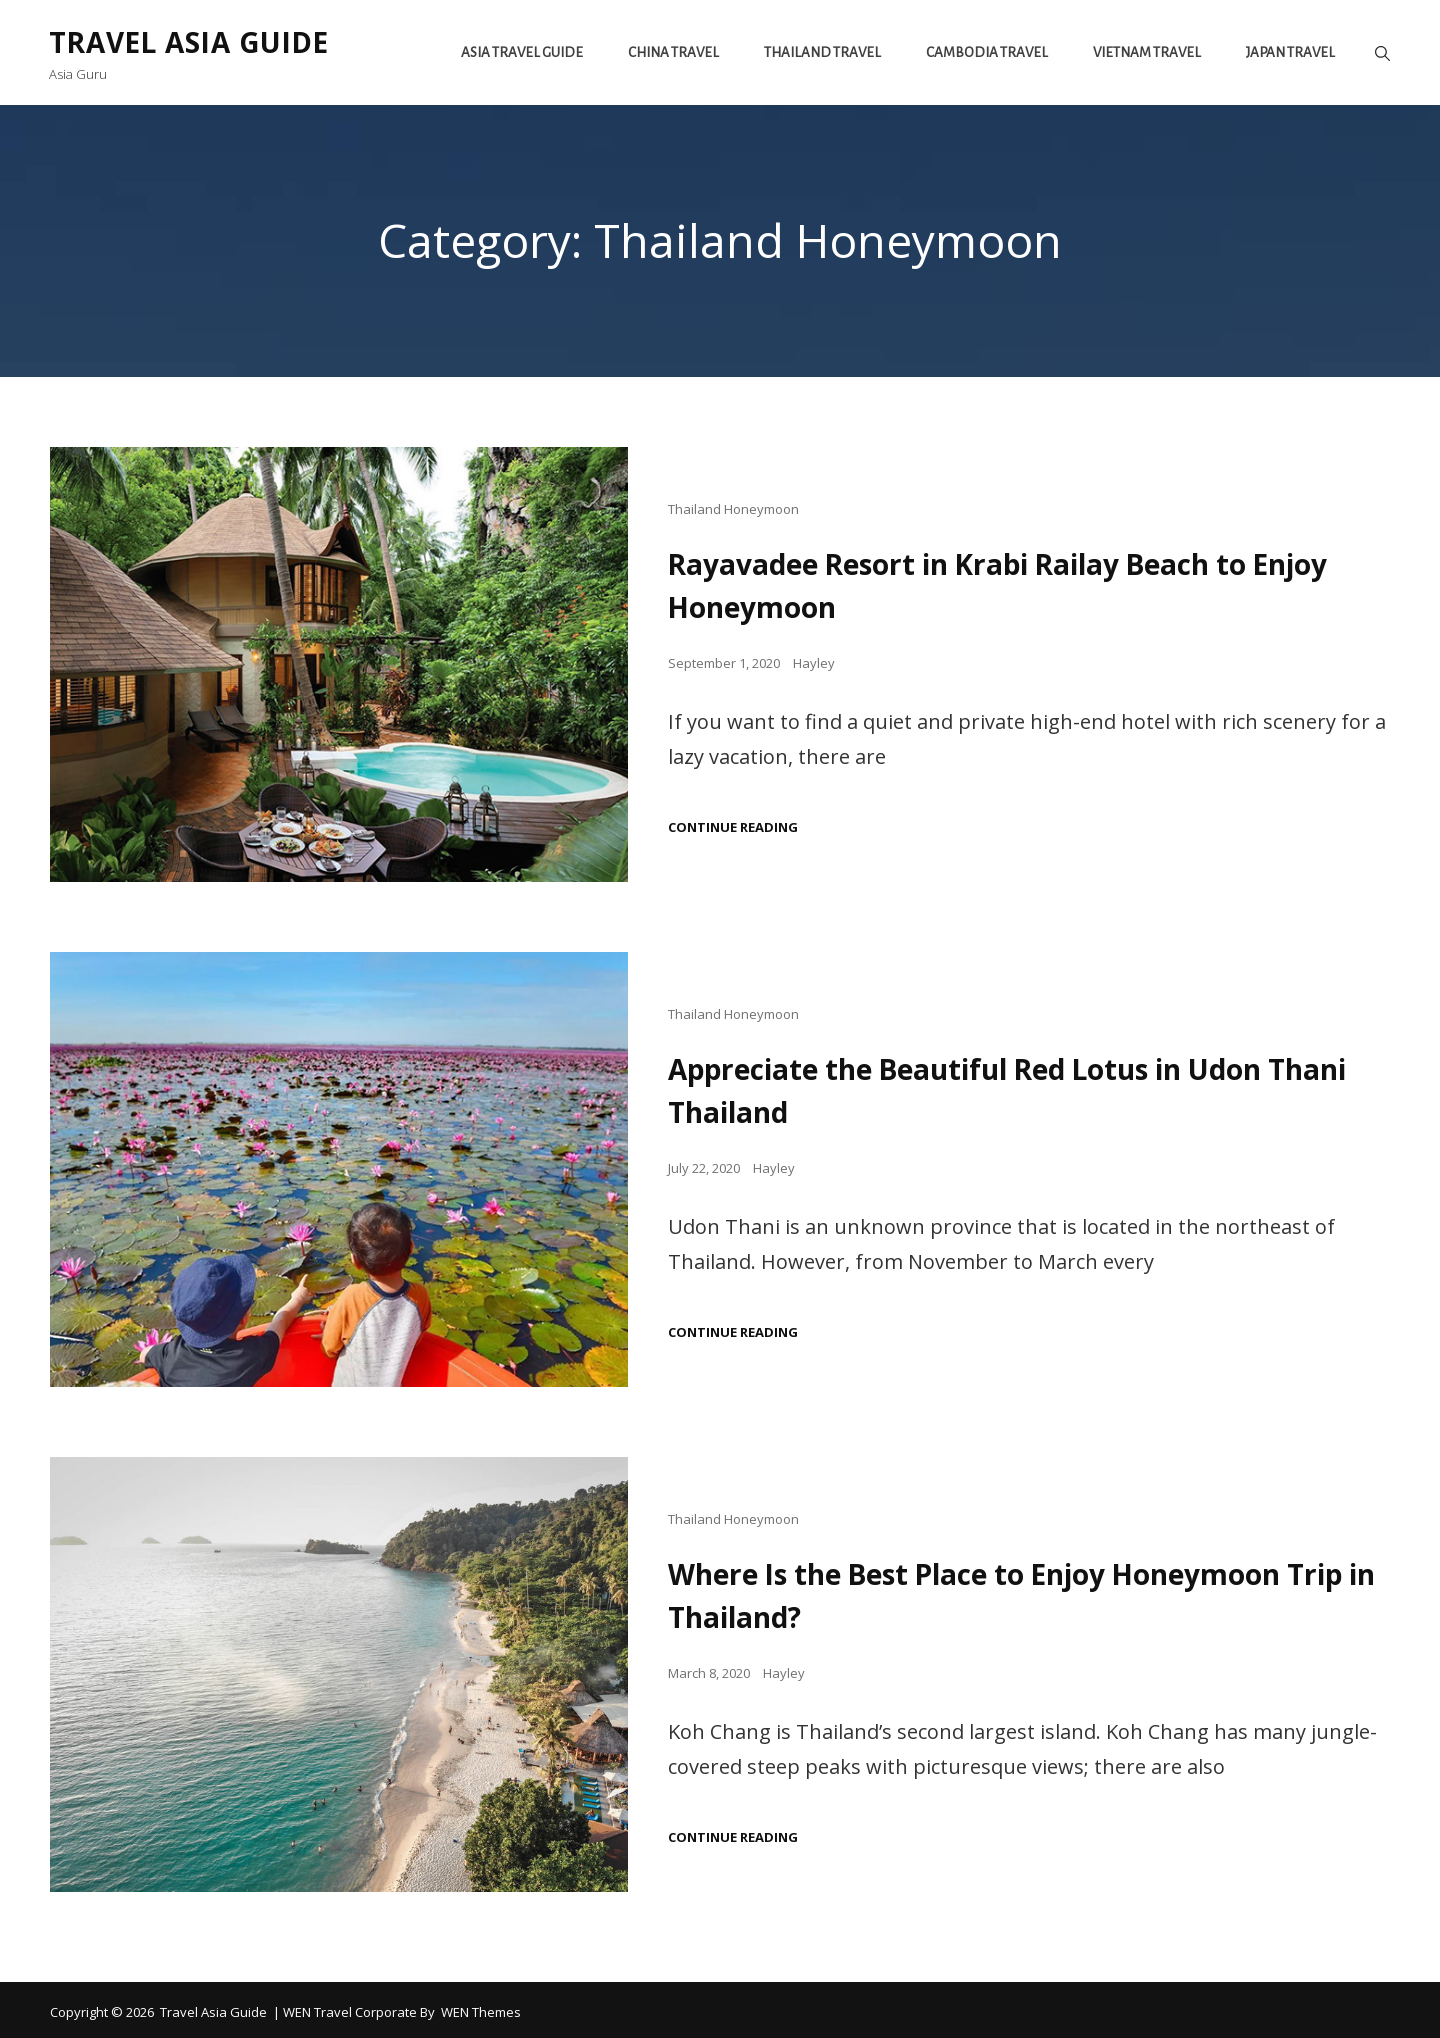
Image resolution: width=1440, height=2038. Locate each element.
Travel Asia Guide (194, 42)
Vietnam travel (1146, 52)
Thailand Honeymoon (733, 509)
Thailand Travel (821, 52)
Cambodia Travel (986, 52)
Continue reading (733, 825)
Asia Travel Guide (521, 52)
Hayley (814, 661)
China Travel (672, 52)
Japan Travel (1289, 52)
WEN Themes (481, 2007)
